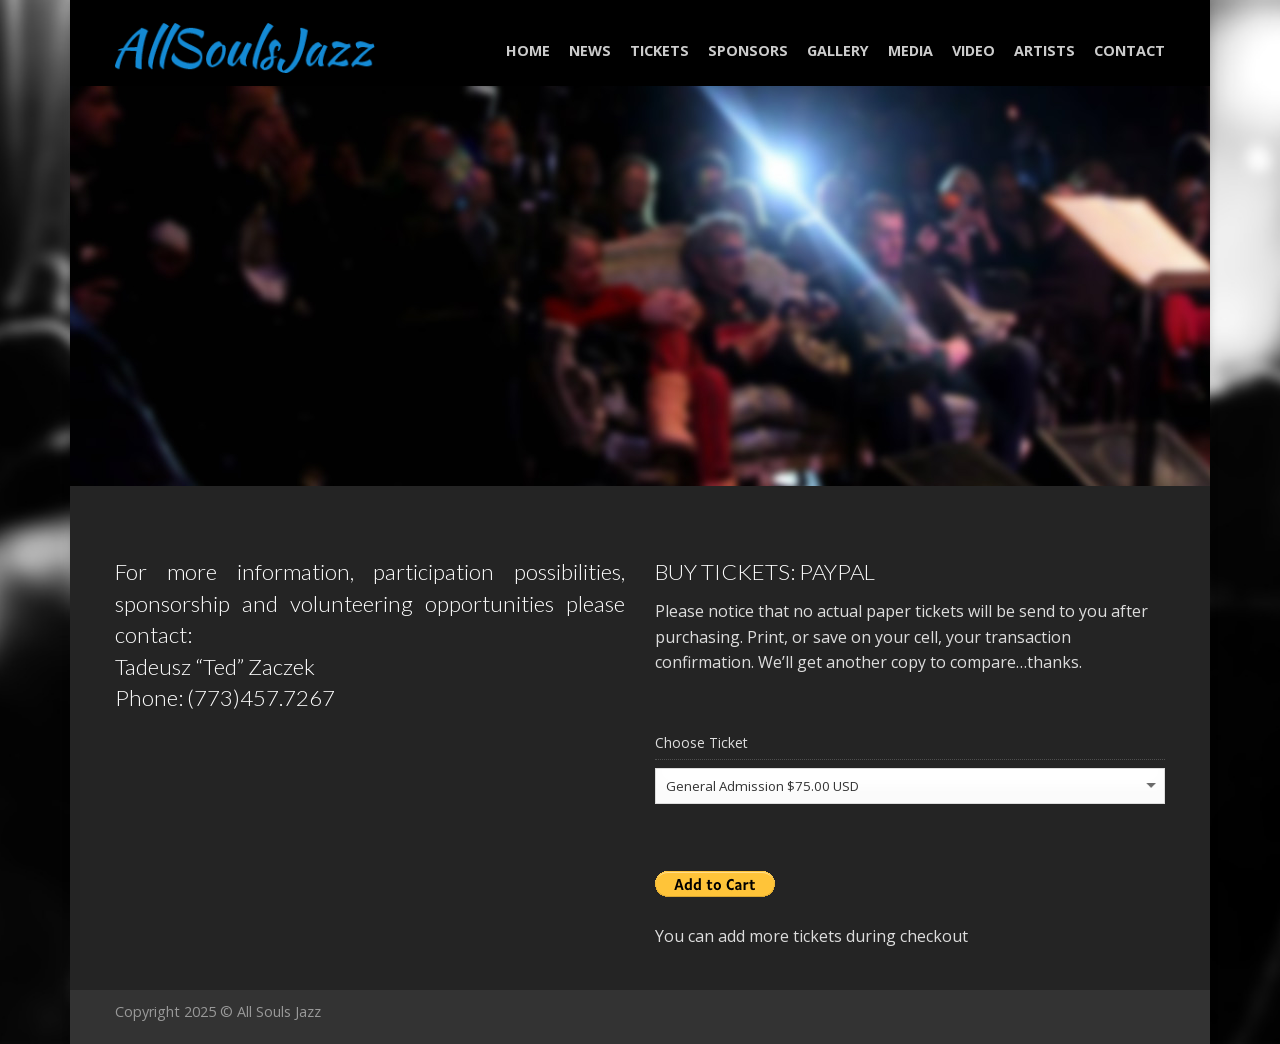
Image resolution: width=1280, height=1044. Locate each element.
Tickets (659, 50)
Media (910, 50)
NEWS (590, 50)
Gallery (838, 50)
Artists (1044, 50)
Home (528, 50)
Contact (1129, 50)
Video (973, 50)
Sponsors (748, 50)
